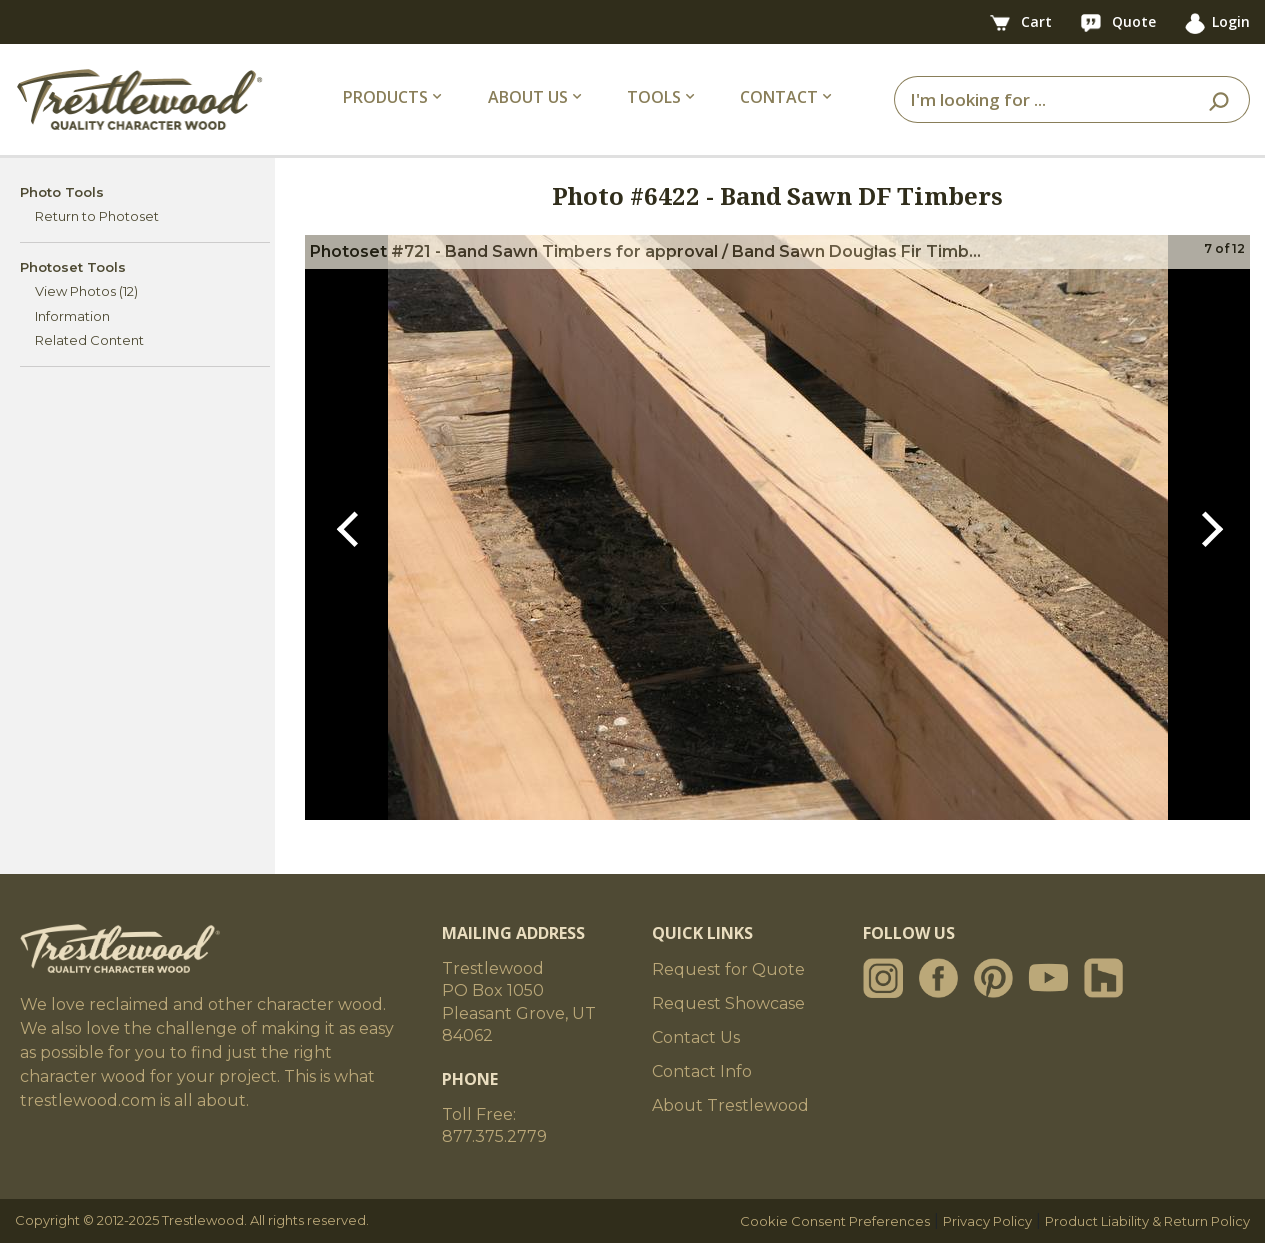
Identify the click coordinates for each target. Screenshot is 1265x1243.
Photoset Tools (73, 267)
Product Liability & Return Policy (1147, 1221)
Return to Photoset (97, 216)
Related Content (89, 340)
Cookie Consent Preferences (835, 1221)
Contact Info (702, 1071)
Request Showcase (728, 1003)
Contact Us (696, 1037)
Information (72, 316)
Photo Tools (62, 192)
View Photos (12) (86, 291)
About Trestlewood (730, 1105)
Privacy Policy (987, 1221)
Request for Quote (728, 969)
